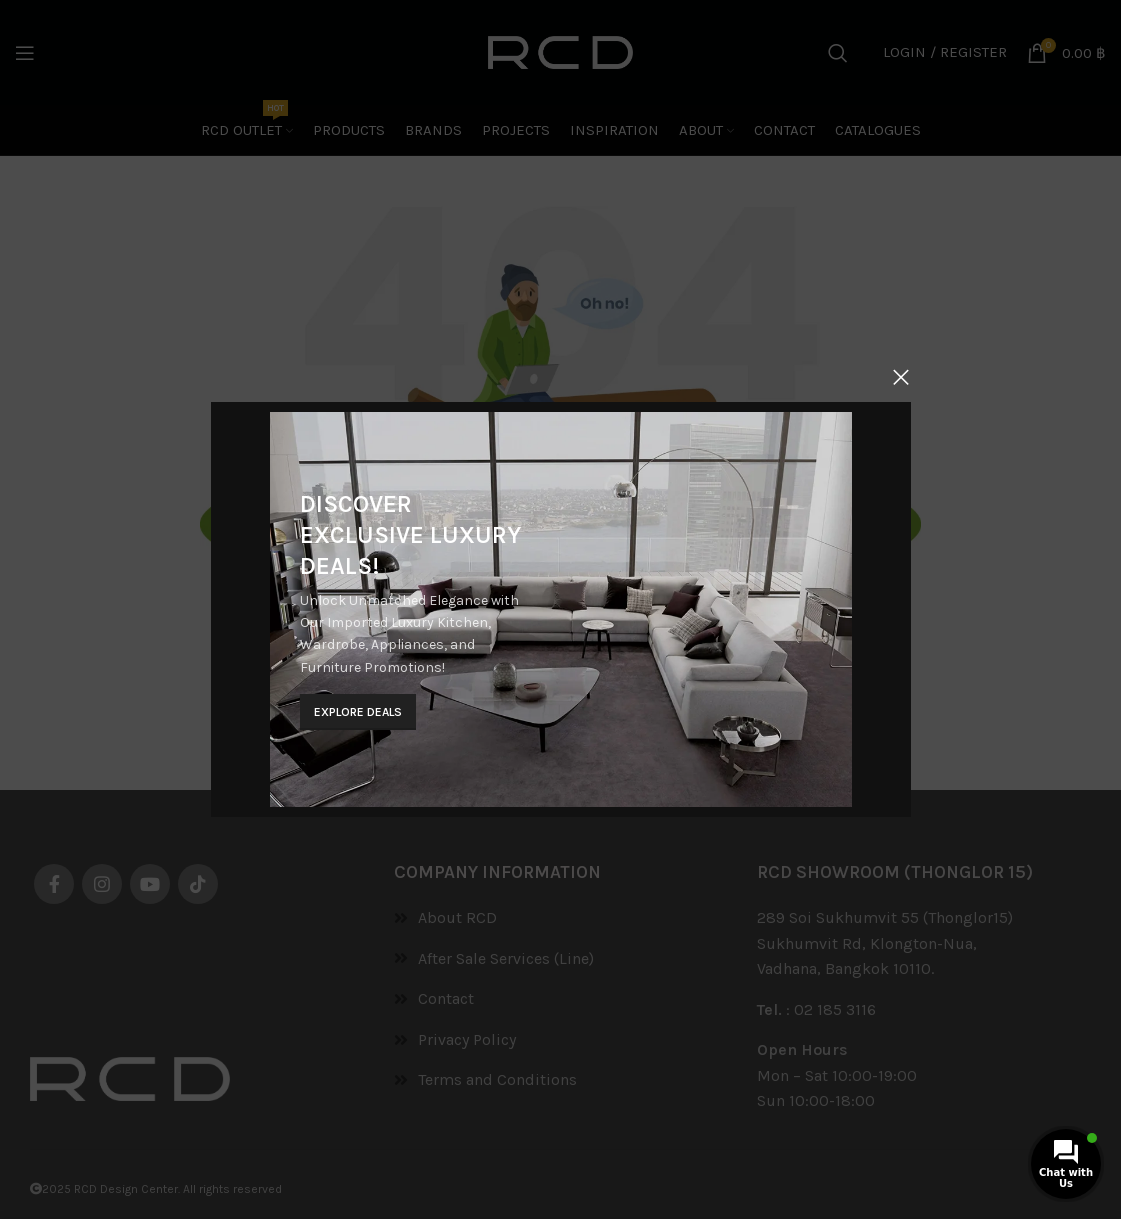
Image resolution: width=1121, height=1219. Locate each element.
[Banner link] (558, 610)
